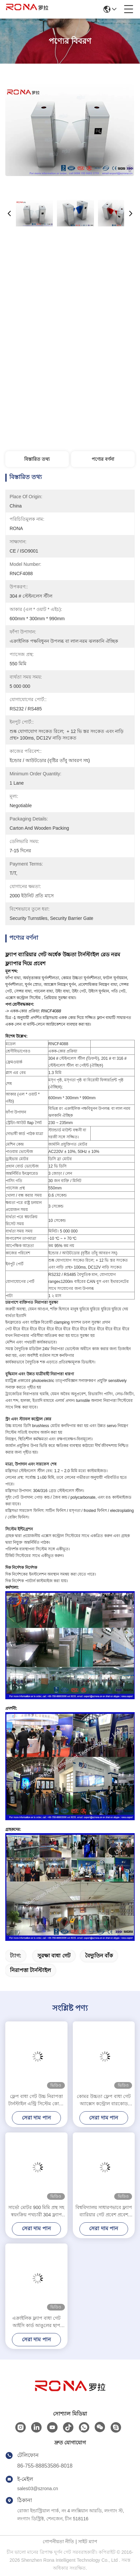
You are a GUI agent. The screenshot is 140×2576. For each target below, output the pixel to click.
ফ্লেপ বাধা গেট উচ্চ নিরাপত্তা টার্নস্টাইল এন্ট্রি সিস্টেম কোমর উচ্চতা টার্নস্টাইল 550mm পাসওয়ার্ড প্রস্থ (36, 2100)
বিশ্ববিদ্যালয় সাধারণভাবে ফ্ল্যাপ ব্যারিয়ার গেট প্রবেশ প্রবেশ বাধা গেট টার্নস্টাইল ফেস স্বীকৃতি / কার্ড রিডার (103, 2211)
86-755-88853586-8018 (44, 2466)
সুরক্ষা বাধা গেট (53, 1955)
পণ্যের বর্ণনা (103, 459)
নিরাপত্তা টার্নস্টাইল (30, 1970)
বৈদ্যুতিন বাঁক (99, 1955)
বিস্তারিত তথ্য (37, 459)
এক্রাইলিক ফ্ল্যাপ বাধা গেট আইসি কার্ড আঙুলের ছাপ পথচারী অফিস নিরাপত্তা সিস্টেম (36, 2322)
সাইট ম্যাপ (87, 2541)
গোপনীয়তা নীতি (58, 2541)
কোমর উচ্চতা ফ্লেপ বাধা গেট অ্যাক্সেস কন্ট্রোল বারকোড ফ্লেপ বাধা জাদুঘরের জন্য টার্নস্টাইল (104, 2100)
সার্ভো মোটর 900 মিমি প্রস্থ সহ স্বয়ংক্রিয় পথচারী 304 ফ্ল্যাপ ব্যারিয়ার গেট (36, 2211)
